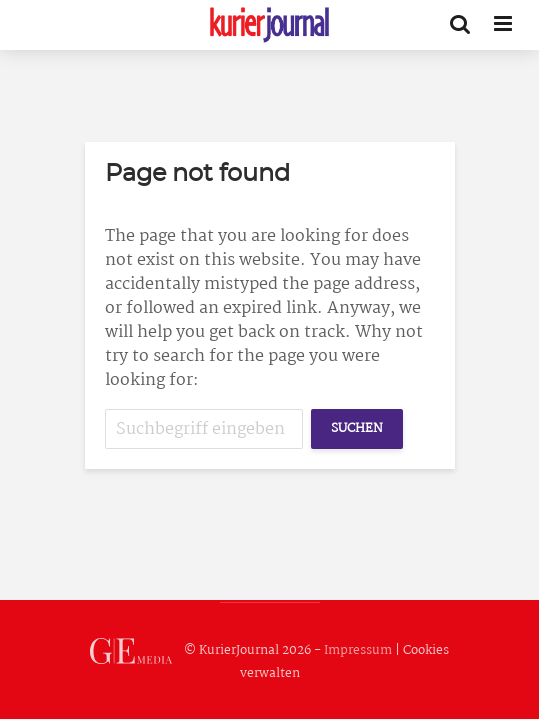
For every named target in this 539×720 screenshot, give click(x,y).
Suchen (357, 428)
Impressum (358, 650)
